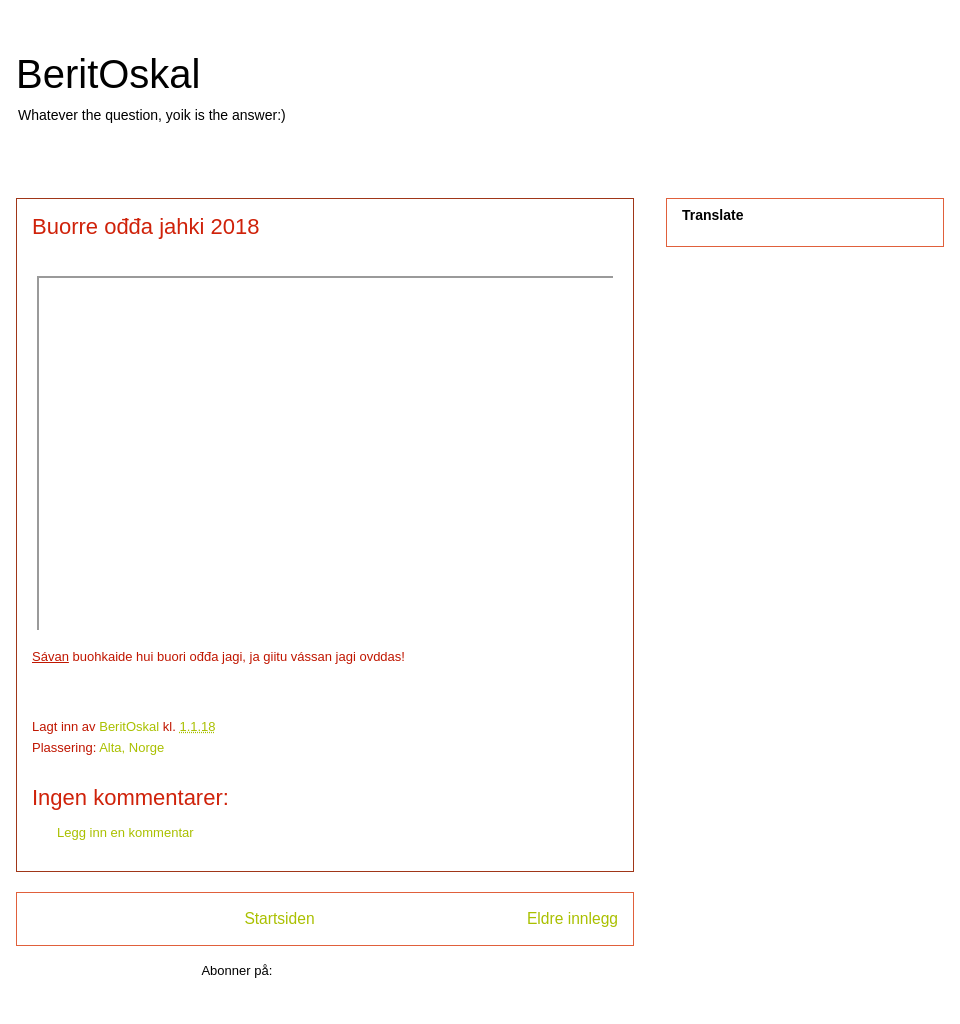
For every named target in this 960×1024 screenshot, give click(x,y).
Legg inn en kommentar (125, 832)
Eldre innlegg (572, 918)
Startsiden (279, 918)
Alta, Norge (131, 747)
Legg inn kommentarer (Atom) (362, 970)
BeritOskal (108, 74)
